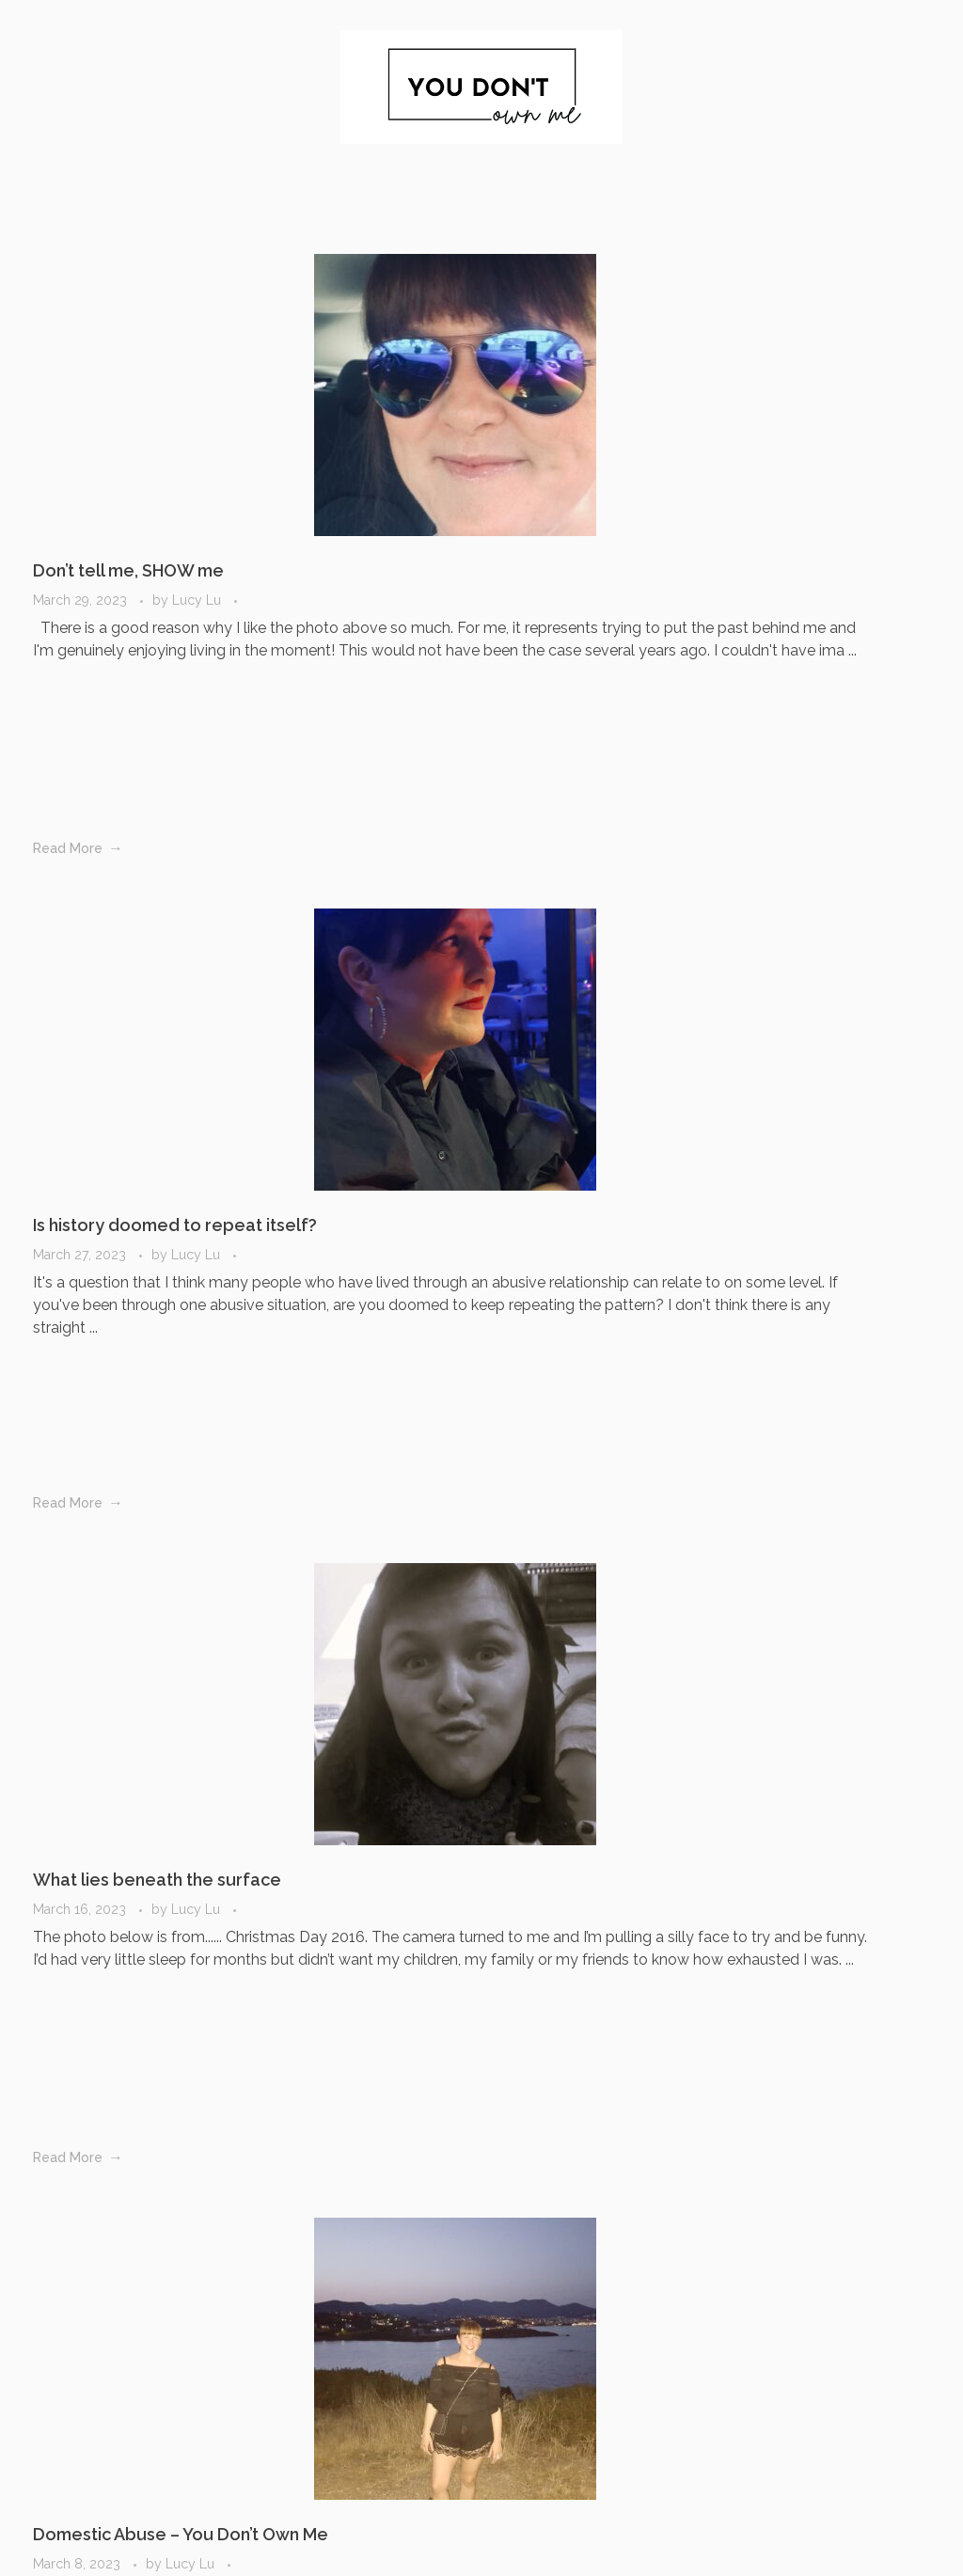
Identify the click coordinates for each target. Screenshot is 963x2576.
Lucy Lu (196, 521)
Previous (105, 2236)
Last (382, 2235)
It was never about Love (825, 1148)
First (61, 2235)
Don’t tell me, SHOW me (128, 491)
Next (336, 2236)
